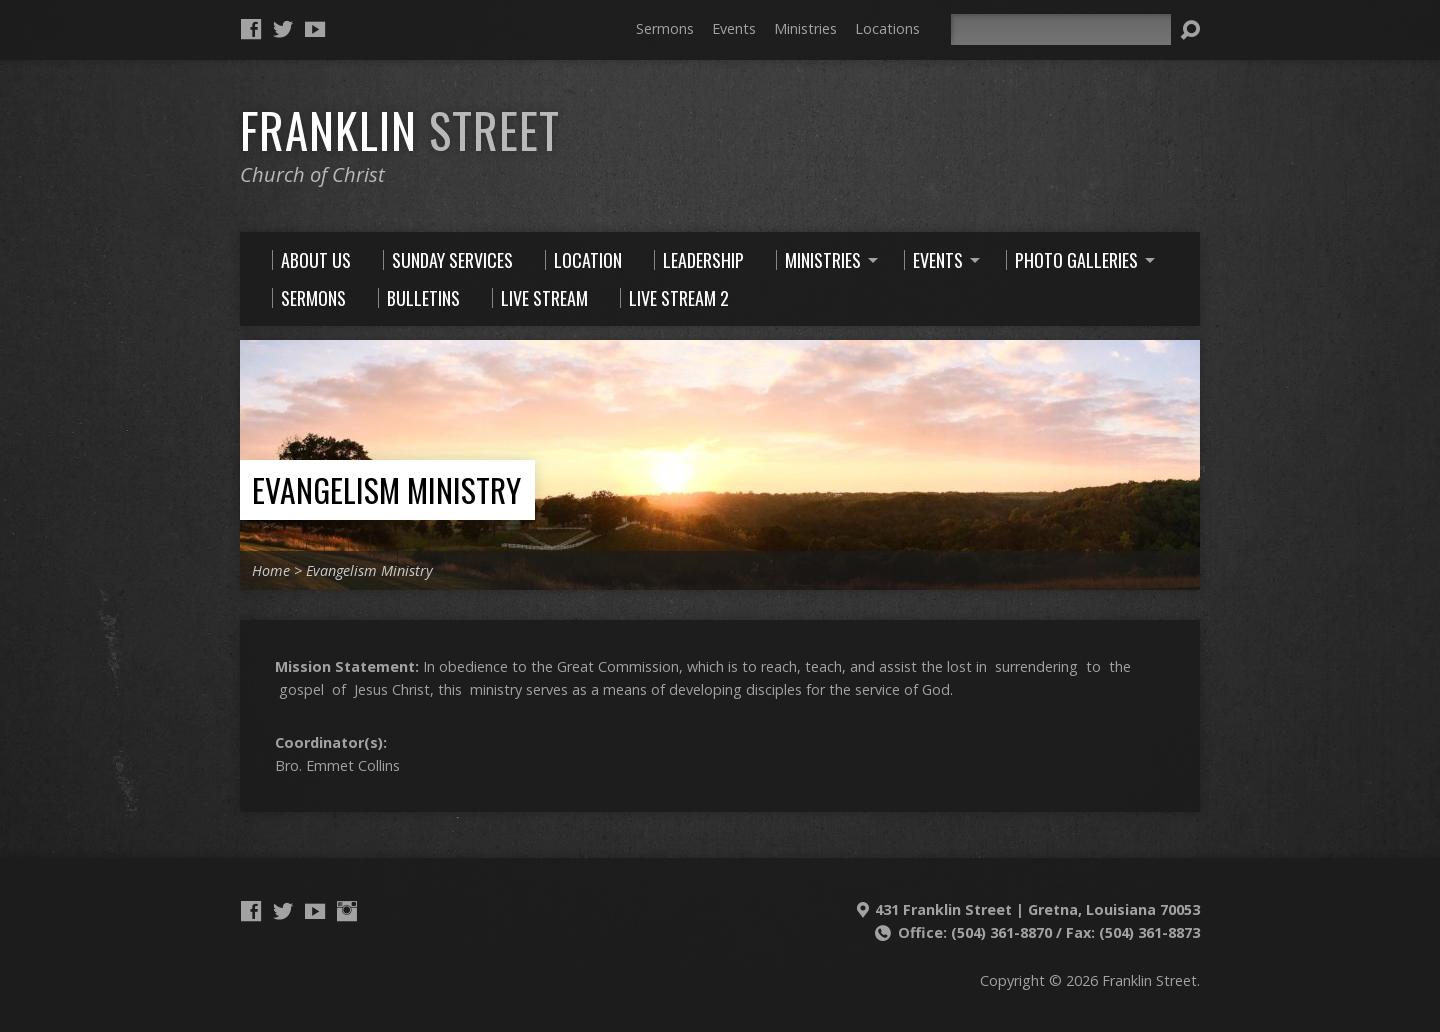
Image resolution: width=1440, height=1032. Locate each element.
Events (734, 28)
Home (271, 570)
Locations (887, 28)
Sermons (665, 28)
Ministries (805, 28)
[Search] (1061, 29)
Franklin (400, 130)
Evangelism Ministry (386, 489)
